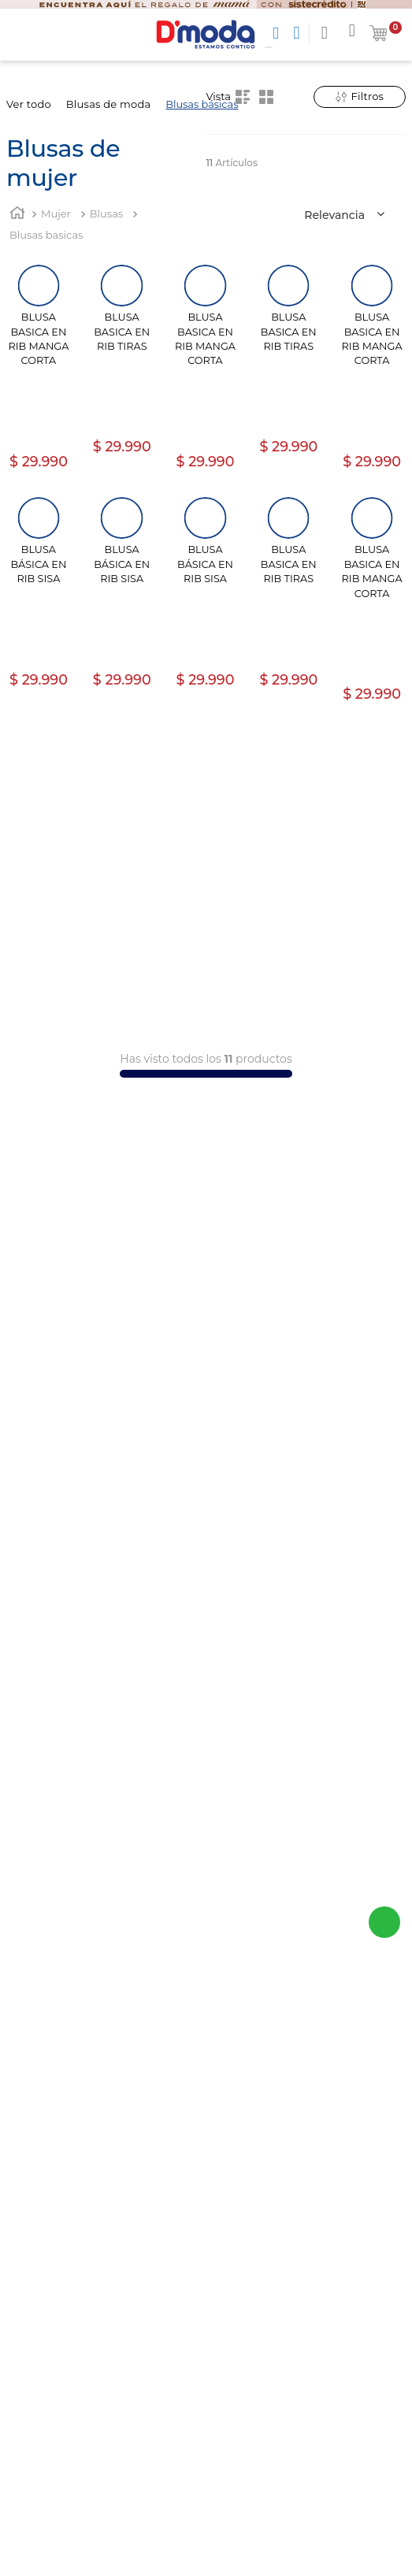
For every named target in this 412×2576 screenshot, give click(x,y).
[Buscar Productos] (279, 33)
